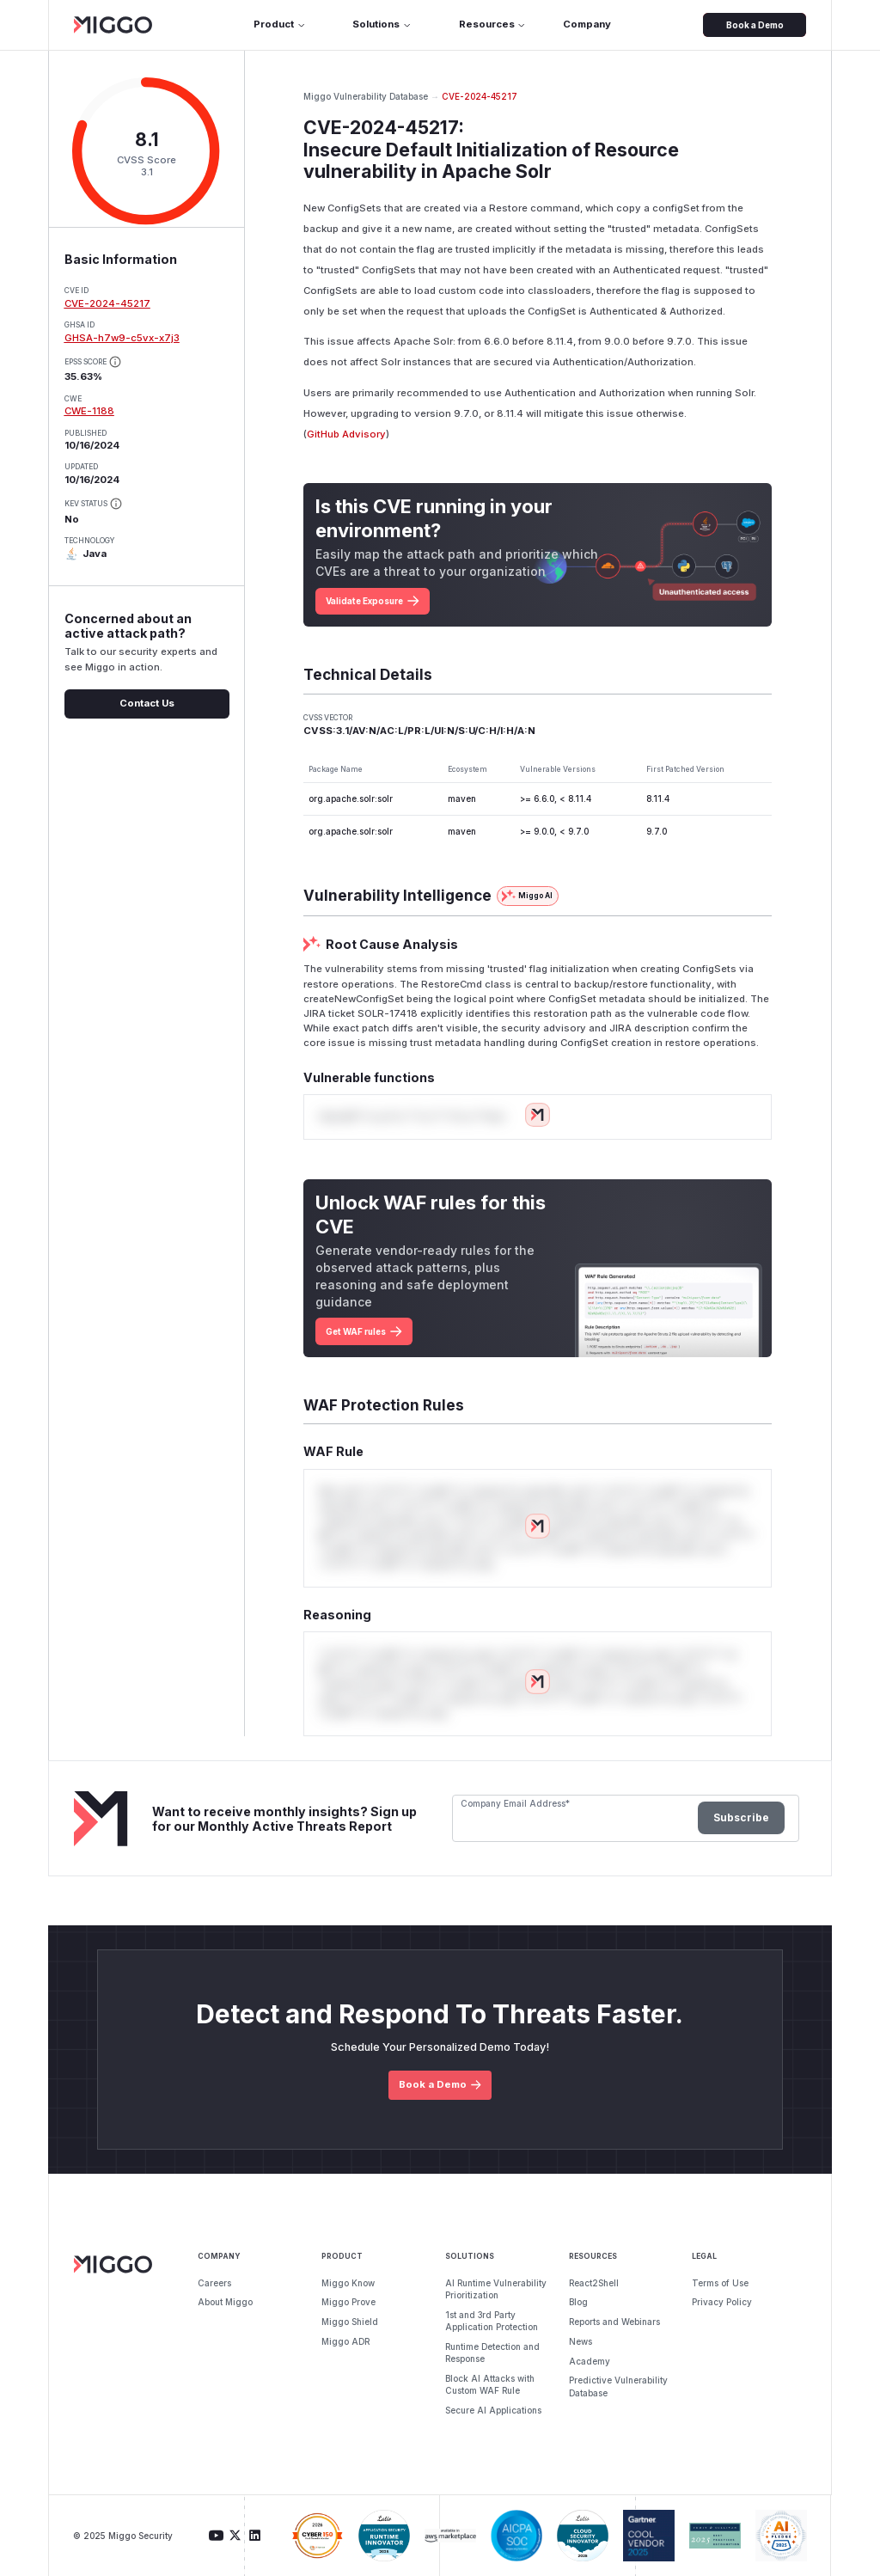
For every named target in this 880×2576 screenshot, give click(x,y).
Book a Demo (755, 25)
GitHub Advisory (346, 434)
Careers (214, 2283)
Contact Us (146, 703)
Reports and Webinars (614, 2321)
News (580, 2341)
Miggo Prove (348, 2302)
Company (587, 24)
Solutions (382, 24)
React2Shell (594, 2283)
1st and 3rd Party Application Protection (491, 2321)
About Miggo (225, 2302)
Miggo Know (348, 2283)
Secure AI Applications (493, 2410)
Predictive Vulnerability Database (618, 2386)
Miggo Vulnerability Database (365, 96)
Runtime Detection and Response (492, 2352)
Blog (578, 2302)
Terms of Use (720, 2283)
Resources (493, 24)
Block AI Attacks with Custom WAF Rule (490, 2384)
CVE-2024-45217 (107, 303)
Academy (589, 2361)
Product (280, 24)
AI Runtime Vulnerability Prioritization (496, 2289)
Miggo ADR (345, 2341)
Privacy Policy (722, 2302)
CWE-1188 (89, 411)
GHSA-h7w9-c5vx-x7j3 (122, 338)
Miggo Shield (349, 2321)
